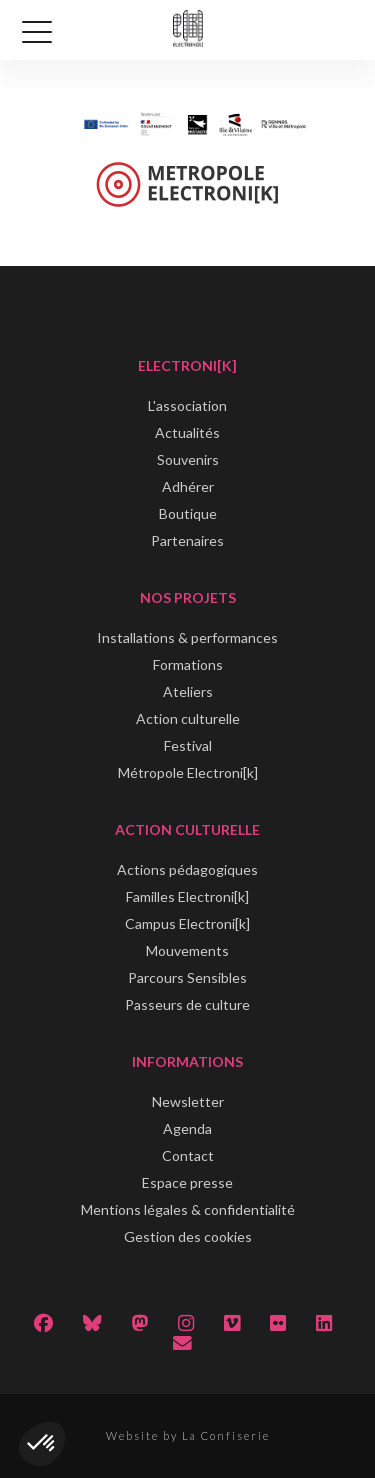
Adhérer (188, 486)
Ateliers (188, 691)
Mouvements (187, 950)
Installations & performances (187, 637)
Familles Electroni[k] (187, 896)
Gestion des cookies (188, 1236)
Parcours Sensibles (187, 977)
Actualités (187, 432)
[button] (42, 1444)
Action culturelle (188, 718)
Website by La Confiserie (188, 1435)
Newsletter (188, 1101)
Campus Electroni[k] (187, 923)
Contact (188, 1155)
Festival (188, 745)
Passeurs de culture (187, 1004)
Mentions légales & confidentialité (188, 1209)
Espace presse (187, 1182)
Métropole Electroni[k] (188, 772)
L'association (187, 405)
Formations (188, 664)
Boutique (188, 513)
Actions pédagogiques (187, 869)
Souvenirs (188, 459)
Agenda (187, 1128)
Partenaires (187, 540)
